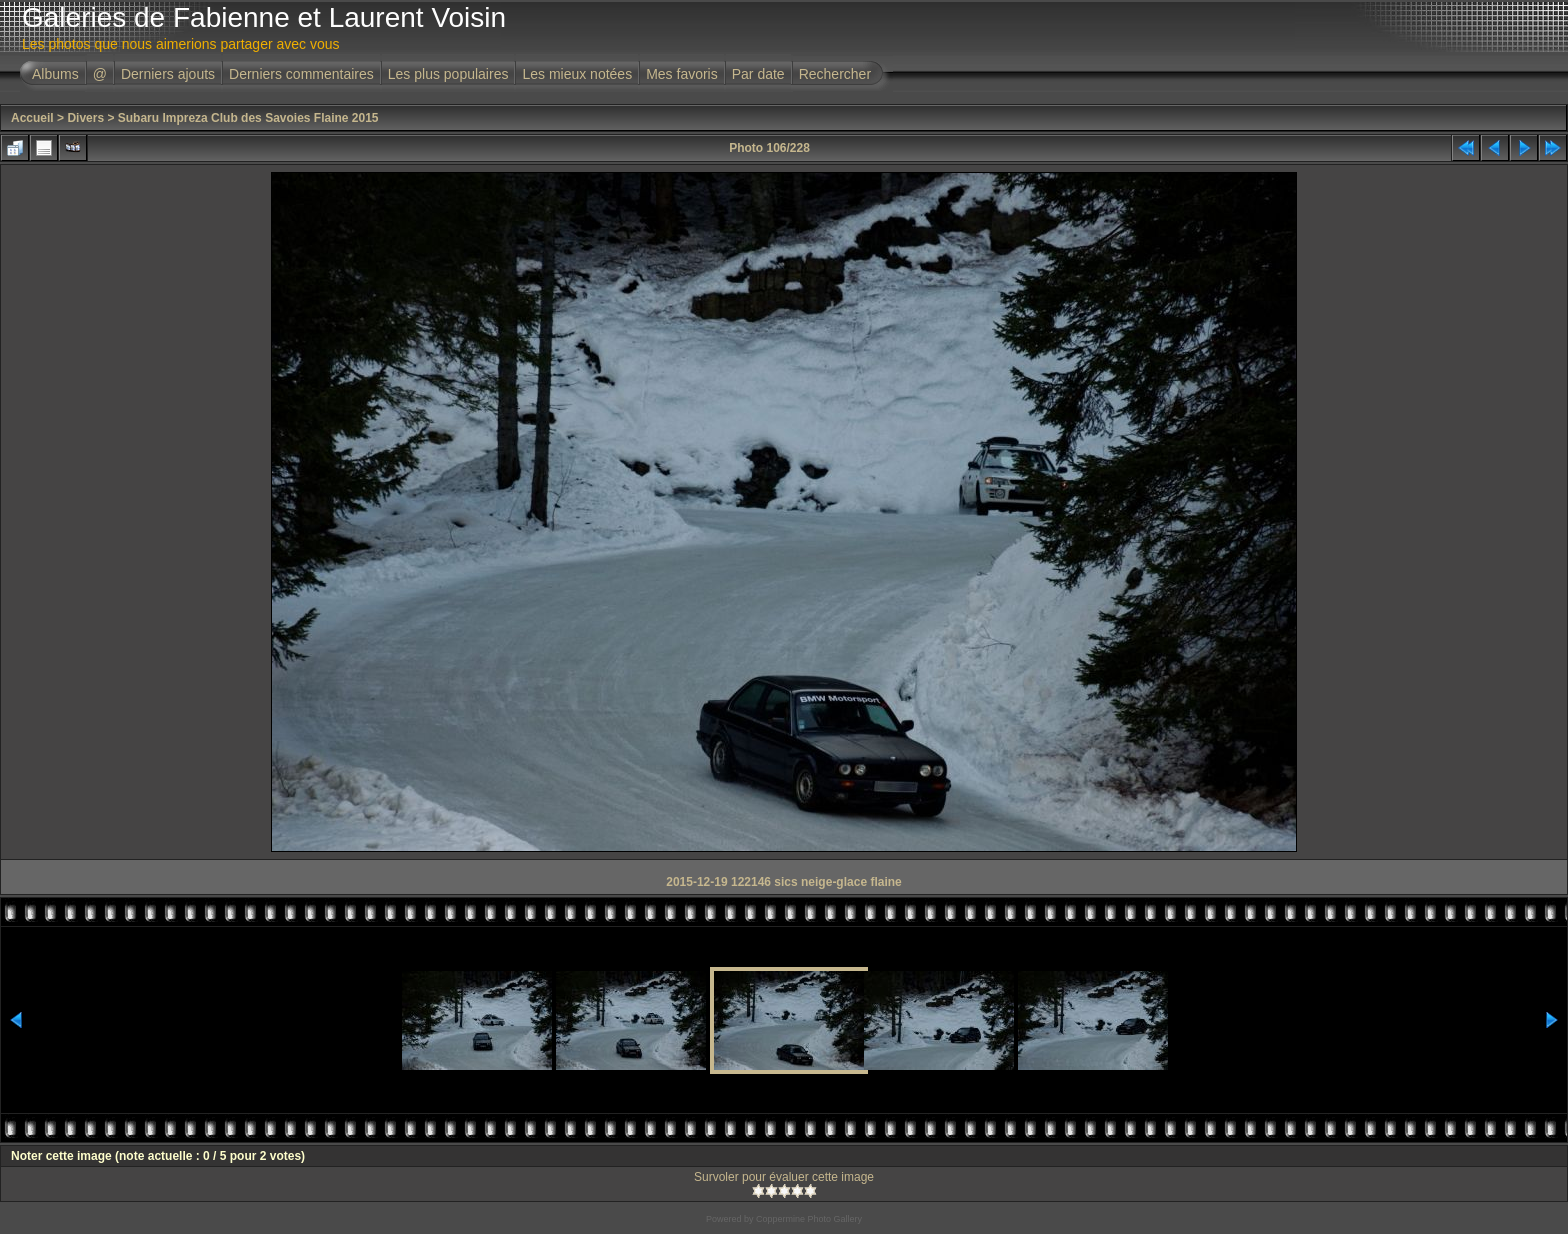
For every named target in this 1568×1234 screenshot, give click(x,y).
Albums (55, 74)
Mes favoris (682, 74)
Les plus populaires (448, 74)
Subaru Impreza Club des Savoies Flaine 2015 (248, 118)
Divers (85, 118)
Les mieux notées (577, 74)
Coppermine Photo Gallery (809, 1219)
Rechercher (835, 74)
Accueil (32, 118)
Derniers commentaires (301, 74)
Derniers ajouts (168, 74)
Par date (758, 74)
